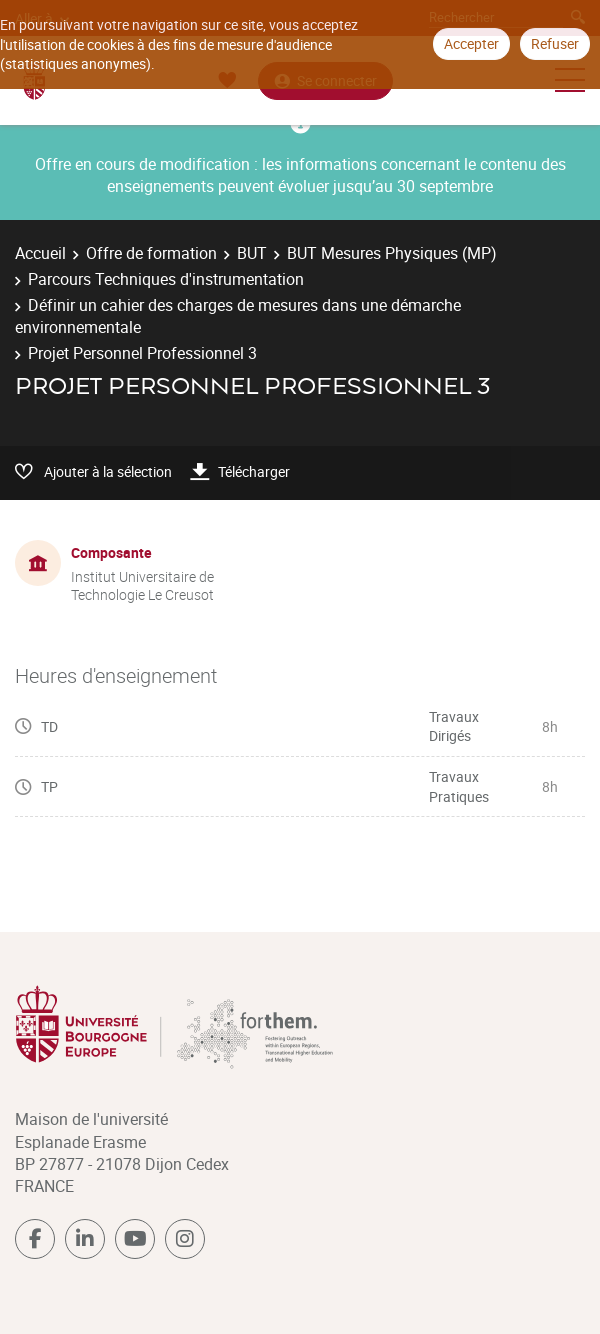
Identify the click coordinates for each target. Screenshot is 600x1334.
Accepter (471, 43)
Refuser (555, 43)
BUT (252, 253)
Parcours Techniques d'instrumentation (166, 279)
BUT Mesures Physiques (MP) (392, 253)
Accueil (40, 253)
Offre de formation (151, 253)
